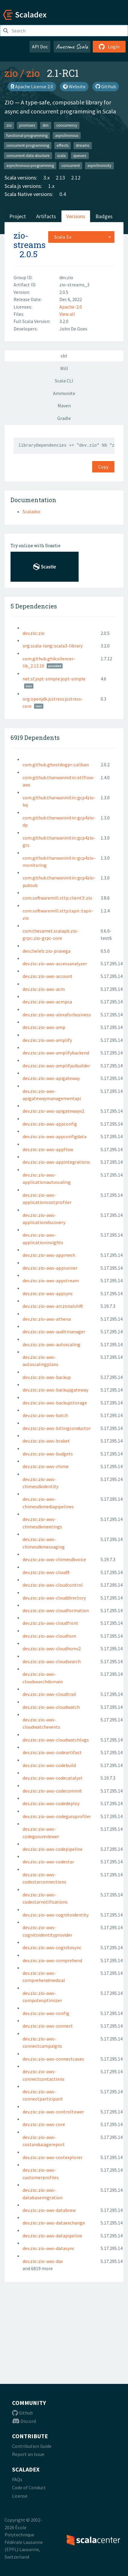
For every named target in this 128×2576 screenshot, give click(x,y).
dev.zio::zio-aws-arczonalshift (53, 1306)
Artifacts (46, 216)
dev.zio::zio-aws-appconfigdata (54, 1136)
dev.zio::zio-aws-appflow (48, 1149)
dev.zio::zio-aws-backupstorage (55, 1403)
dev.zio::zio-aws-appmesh (49, 1255)
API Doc (40, 47)
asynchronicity (99, 165)
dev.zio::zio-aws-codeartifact (52, 1752)
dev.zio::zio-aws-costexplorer (53, 2157)
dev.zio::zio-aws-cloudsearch (52, 1661)
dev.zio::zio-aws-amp (44, 1027)
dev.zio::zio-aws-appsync (48, 1293)
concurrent (70, 165)
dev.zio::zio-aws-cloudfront (50, 1623)
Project (17, 216)
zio (11, 73)
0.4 (62, 194)
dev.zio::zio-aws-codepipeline (53, 1849)
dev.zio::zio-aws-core (44, 2124)
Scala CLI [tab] (64, 381)
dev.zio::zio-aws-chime (46, 1466)
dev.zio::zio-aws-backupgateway (55, 1390)
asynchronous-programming (30, 165)
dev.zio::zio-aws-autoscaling (51, 1344)
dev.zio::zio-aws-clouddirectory (54, 1598)
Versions (75, 216)
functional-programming (27, 135)
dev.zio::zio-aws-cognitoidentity (56, 1915)
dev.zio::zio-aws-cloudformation (56, 1610)
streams (82, 145)
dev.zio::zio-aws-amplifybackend (56, 1053)
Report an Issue (28, 2454)
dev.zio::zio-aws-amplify (47, 1040)
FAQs (17, 2479)
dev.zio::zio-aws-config (46, 2013)
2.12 (75, 177)
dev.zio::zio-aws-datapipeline (52, 2236)
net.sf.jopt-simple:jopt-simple (54, 679)
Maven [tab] (64, 406)
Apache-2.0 (70, 307)
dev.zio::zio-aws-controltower (53, 2112)
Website (74, 86)
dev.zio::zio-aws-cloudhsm (49, 1636)
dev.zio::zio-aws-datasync (48, 2248)
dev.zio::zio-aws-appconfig (50, 1124)
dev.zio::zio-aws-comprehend (52, 1960)
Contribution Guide (32, 2446)
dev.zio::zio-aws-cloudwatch (51, 1707)
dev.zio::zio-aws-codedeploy (51, 1803)
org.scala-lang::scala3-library (53, 646)
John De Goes (73, 329)
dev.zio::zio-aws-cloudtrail (49, 1694)
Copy (103, 467)
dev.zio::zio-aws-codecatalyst (53, 1778)
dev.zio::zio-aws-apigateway (51, 1078)
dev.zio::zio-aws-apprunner (50, 1268)
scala (61, 155)
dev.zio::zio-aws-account (48, 976)
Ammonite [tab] (64, 393)
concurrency (66, 125)
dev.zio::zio (34, 633)
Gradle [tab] (64, 418)
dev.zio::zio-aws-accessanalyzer (55, 964)
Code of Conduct (29, 2487)
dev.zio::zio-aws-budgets (48, 1454)
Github (22, 2413)
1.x (51, 185)
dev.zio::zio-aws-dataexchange (54, 2223)
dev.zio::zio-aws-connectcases (53, 2059)
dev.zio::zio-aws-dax (43, 2261)
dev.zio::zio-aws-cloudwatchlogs (56, 1740)
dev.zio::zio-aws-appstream (51, 1280)
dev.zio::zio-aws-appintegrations (56, 1162)
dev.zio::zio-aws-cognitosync (52, 1947)
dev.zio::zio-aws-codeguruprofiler (57, 1816)
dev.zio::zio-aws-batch (45, 1415)
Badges (104, 216)
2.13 (60, 177)
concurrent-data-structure (28, 155)
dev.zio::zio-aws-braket (46, 1441)
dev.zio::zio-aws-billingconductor (57, 1428)
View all (67, 314)
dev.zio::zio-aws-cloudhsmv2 (52, 1648)
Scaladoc (32, 511)
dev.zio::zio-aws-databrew (49, 2210)
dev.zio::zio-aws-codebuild (49, 1765)
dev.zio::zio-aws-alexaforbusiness (57, 1015)
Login (109, 47)
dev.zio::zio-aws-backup (47, 1377)
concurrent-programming (27, 145)
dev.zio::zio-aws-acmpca (47, 1002)
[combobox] (81, 237)
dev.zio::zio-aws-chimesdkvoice (54, 1559)
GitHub (105, 86)
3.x (46, 177)
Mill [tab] (64, 368)
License (19, 2496)
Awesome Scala (72, 46)
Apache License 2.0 (32, 86)
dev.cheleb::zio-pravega (46, 951)
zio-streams (29, 240)
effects (62, 145)
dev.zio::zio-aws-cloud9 (46, 1572)
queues (79, 155)
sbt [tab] (64, 356)
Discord (24, 2421)
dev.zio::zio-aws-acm (44, 989)
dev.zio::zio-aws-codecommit (52, 1791)
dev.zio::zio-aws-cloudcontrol (53, 1585)
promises (27, 125)
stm (45, 125)
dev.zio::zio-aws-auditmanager (54, 1332)
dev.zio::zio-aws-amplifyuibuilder (56, 1066)
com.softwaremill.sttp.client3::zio (57, 898)
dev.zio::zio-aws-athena (47, 1319)
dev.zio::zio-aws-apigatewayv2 (53, 1111)
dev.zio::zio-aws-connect (48, 2026)
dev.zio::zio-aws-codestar (48, 1862)
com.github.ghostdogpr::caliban (56, 765)
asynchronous (66, 135)
